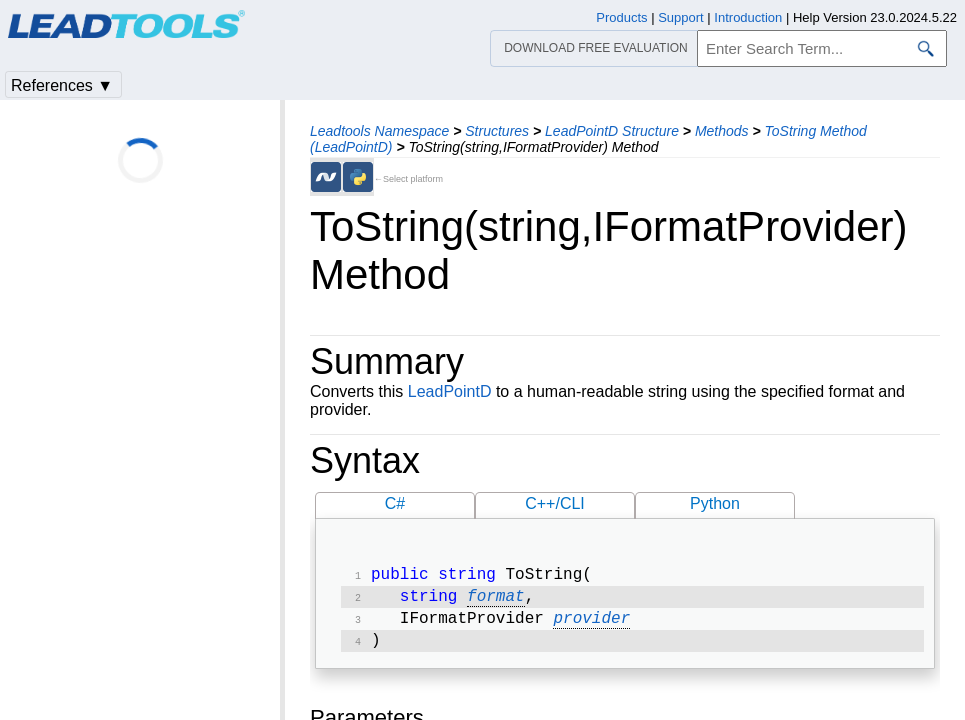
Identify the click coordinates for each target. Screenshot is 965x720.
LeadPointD (450, 391)
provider (591, 625)
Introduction (748, 17)
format (496, 601)
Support (681, 17)
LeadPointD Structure (612, 131)
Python (715, 503)
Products (621, 17)
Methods (722, 131)
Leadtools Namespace (379, 131)
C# (395, 503)
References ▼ (62, 85)
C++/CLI (555, 503)
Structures (497, 131)
